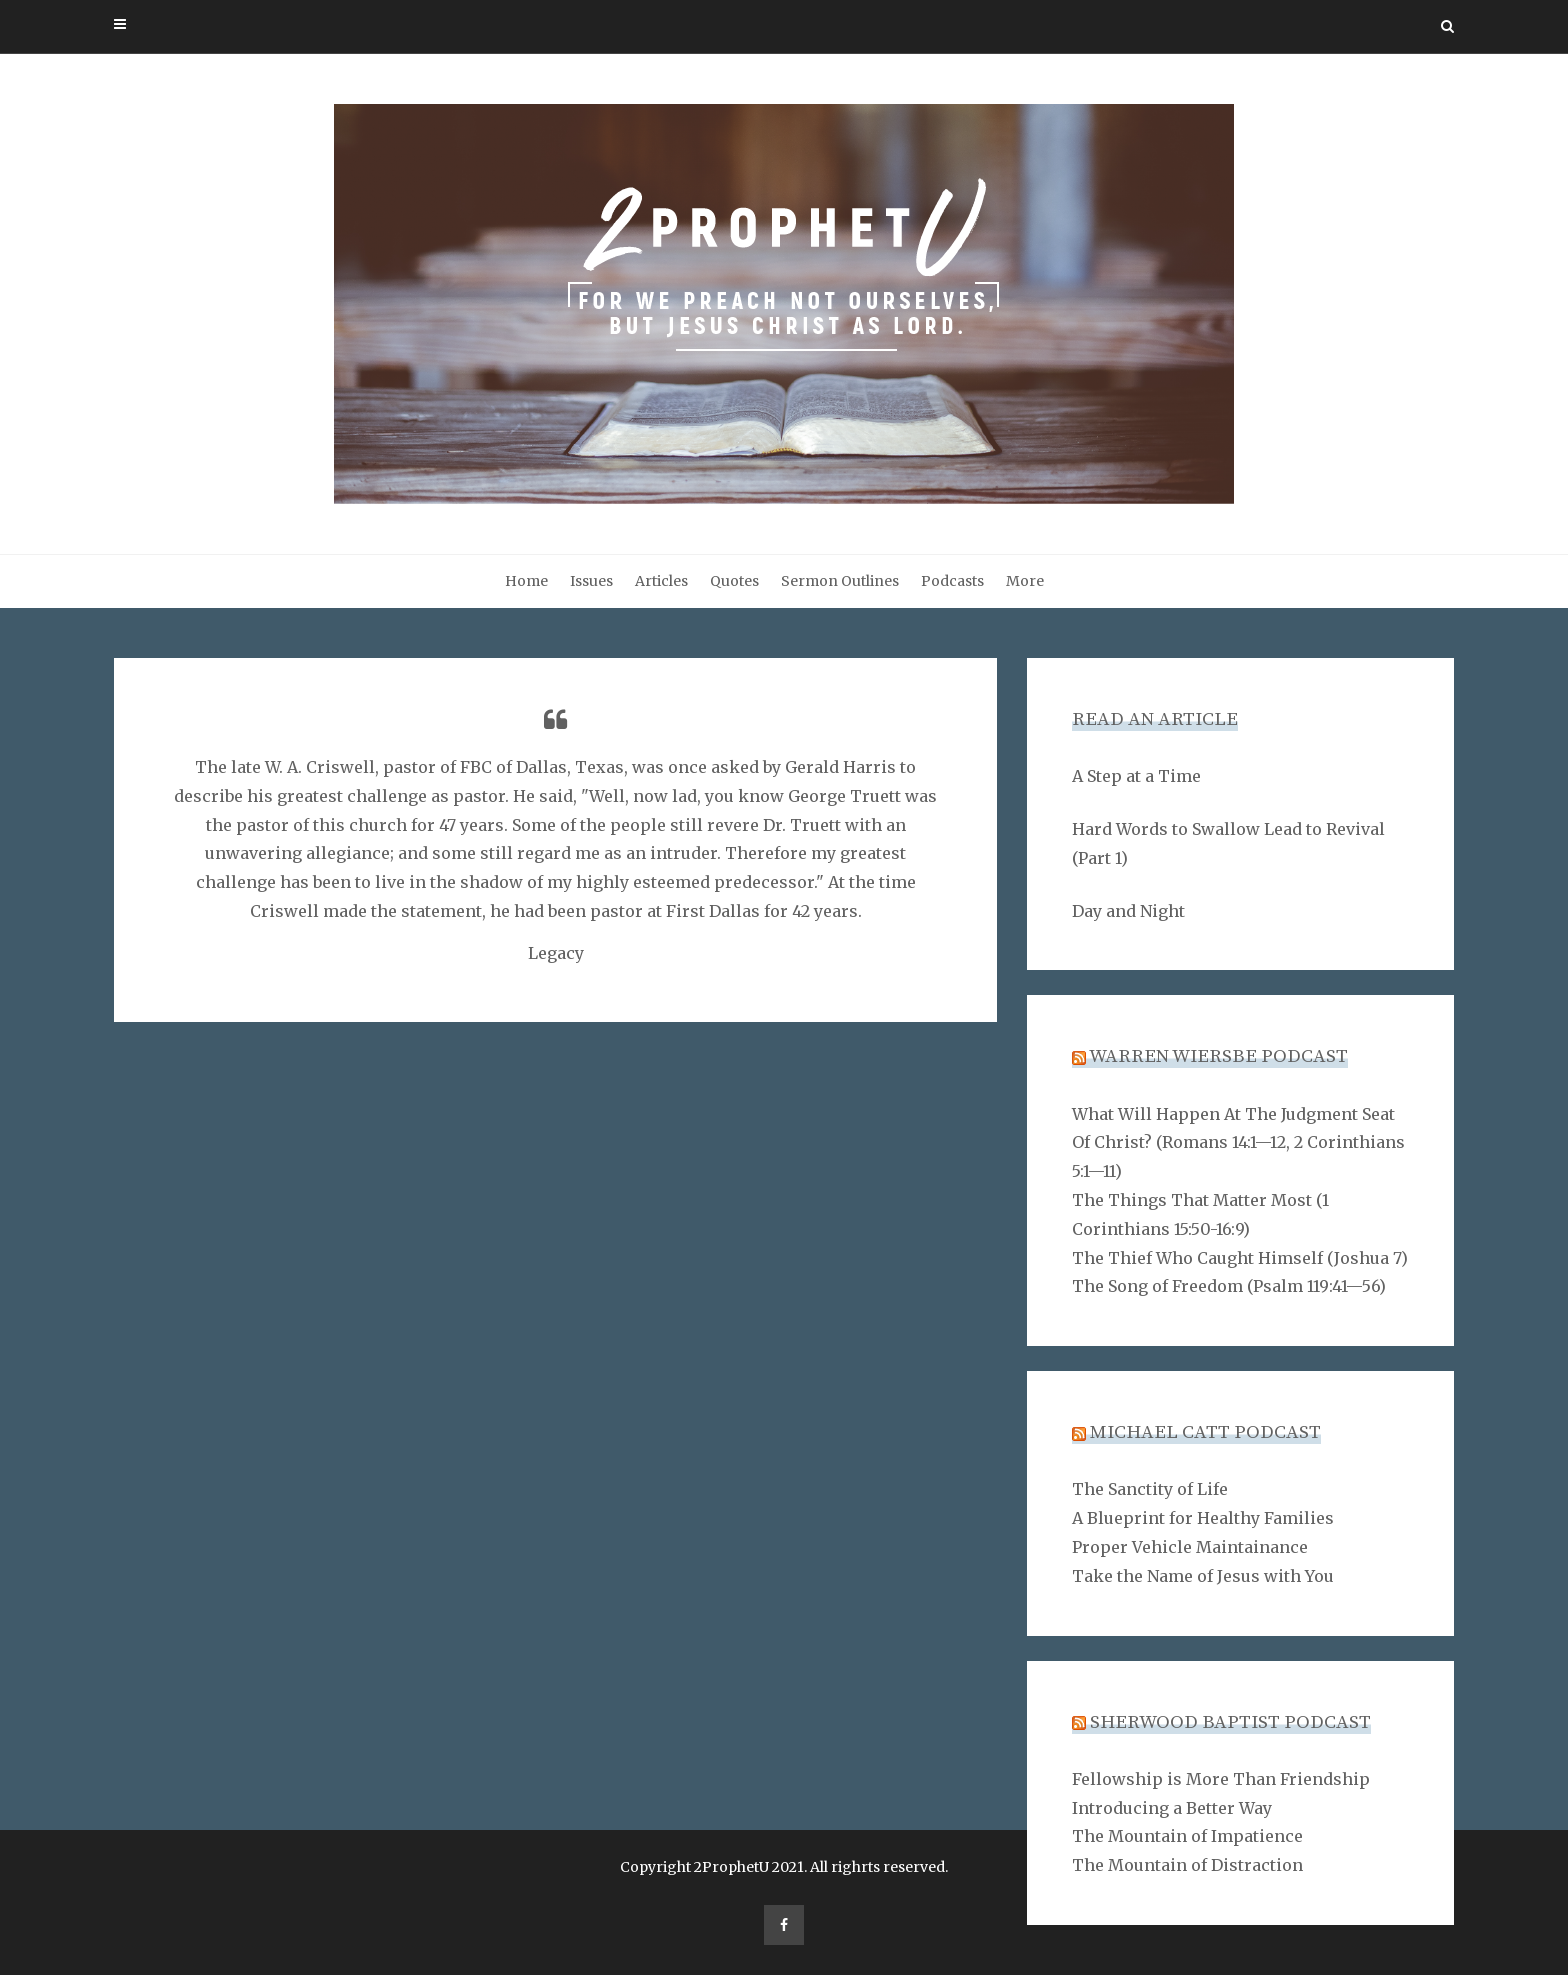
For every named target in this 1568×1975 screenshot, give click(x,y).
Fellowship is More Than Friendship (1221, 1779)
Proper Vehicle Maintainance (1190, 1547)
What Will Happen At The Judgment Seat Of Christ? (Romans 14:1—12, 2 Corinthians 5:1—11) (1238, 1143)
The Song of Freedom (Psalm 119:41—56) (1229, 1286)
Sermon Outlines (840, 581)
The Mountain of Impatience (1187, 1836)
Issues (591, 581)
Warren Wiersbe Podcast (1218, 1056)
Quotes (734, 581)
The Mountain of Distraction (1187, 1865)
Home (526, 581)
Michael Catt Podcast (1205, 1432)
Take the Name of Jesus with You (1203, 1576)
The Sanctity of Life (1150, 1489)
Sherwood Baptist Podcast (1230, 1722)
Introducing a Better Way (1172, 1808)
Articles (661, 581)
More (1025, 581)
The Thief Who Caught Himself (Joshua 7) (1240, 1258)
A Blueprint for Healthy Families (1203, 1518)
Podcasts (952, 581)
